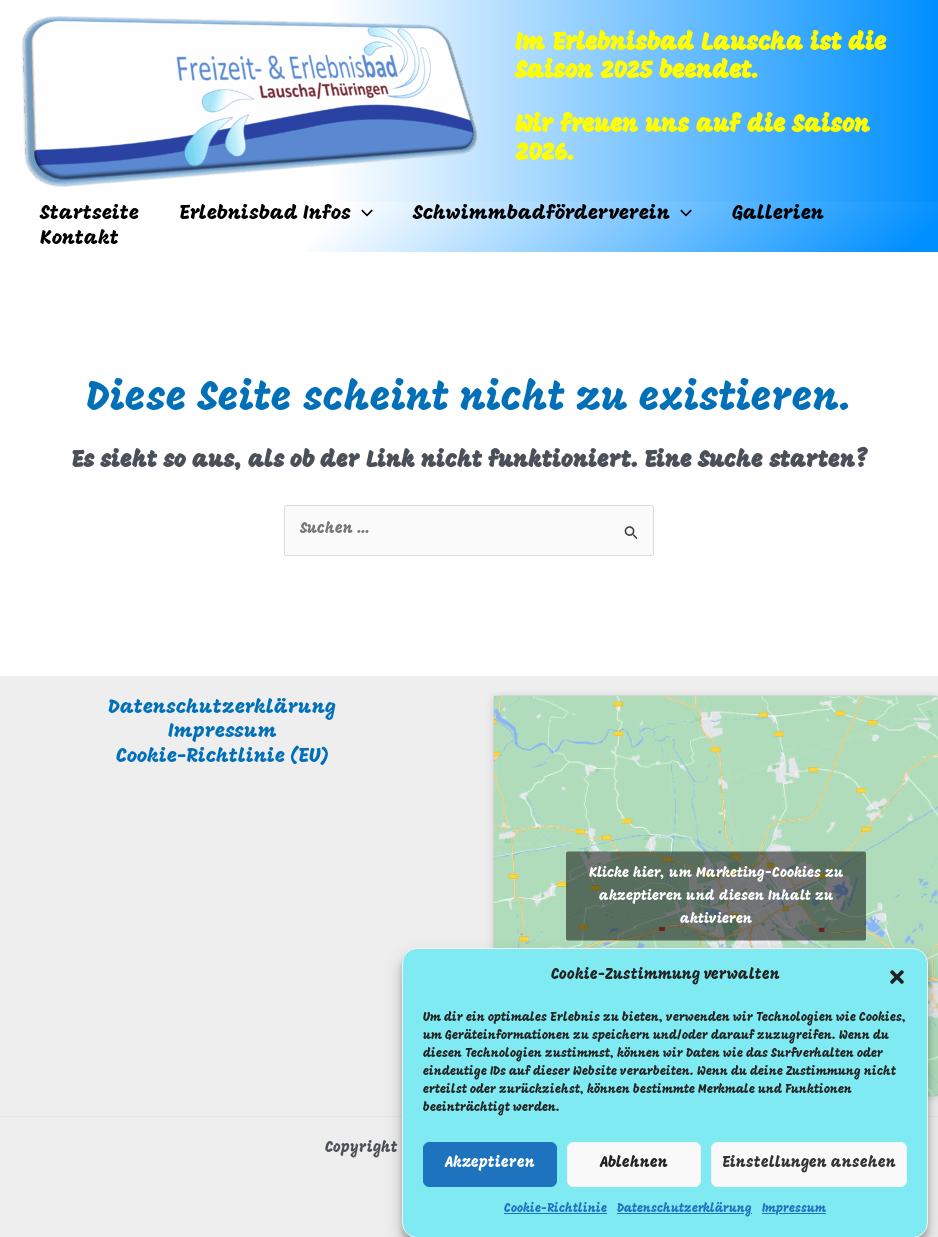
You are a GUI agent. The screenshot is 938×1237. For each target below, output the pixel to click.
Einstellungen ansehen (809, 1173)
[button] (897, 986)
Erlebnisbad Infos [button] (276, 214)
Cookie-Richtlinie (555, 1218)
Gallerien (778, 214)
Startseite (89, 214)
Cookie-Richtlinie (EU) (222, 757)
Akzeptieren (490, 1173)
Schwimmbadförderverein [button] (552, 214)
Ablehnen (634, 1173)
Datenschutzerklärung (684, 1218)
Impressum (794, 1218)
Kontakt (79, 239)
